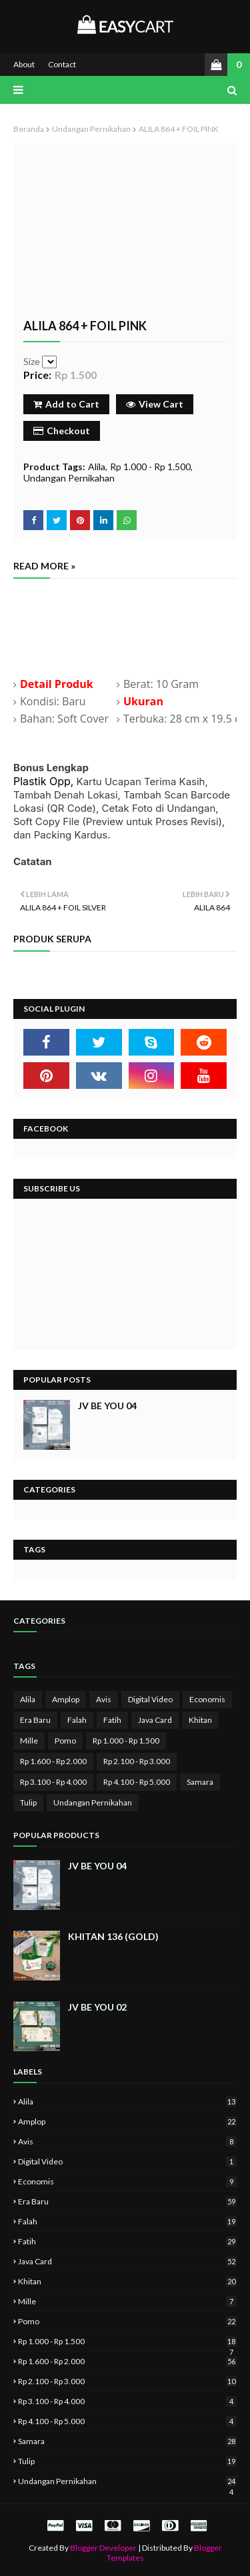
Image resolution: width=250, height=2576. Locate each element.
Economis (207, 1699)
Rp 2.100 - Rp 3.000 (136, 1761)
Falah (77, 1720)
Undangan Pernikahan (91, 129)
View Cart (154, 404)
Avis (103, 1699)
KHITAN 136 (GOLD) (113, 1936)
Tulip (28, 1802)
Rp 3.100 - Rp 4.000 (53, 1782)
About (24, 64)
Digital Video (150, 1699)
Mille (29, 1741)
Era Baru (35, 1720)
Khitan (200, 1720)
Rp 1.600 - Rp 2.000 (53, 1761)
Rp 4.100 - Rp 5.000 (136, 1782)
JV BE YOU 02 (97, 2007)
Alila (96, 466)
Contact (62, 64)
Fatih (112, 1720)
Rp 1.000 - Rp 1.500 (150, 466)
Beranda (28, 129)
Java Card (155, 1720)
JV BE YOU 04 (107, 1405)
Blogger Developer (103, 2548)
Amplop (65, 1699)
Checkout (61, 430)
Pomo (65, 1741)
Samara (200, 1782)
